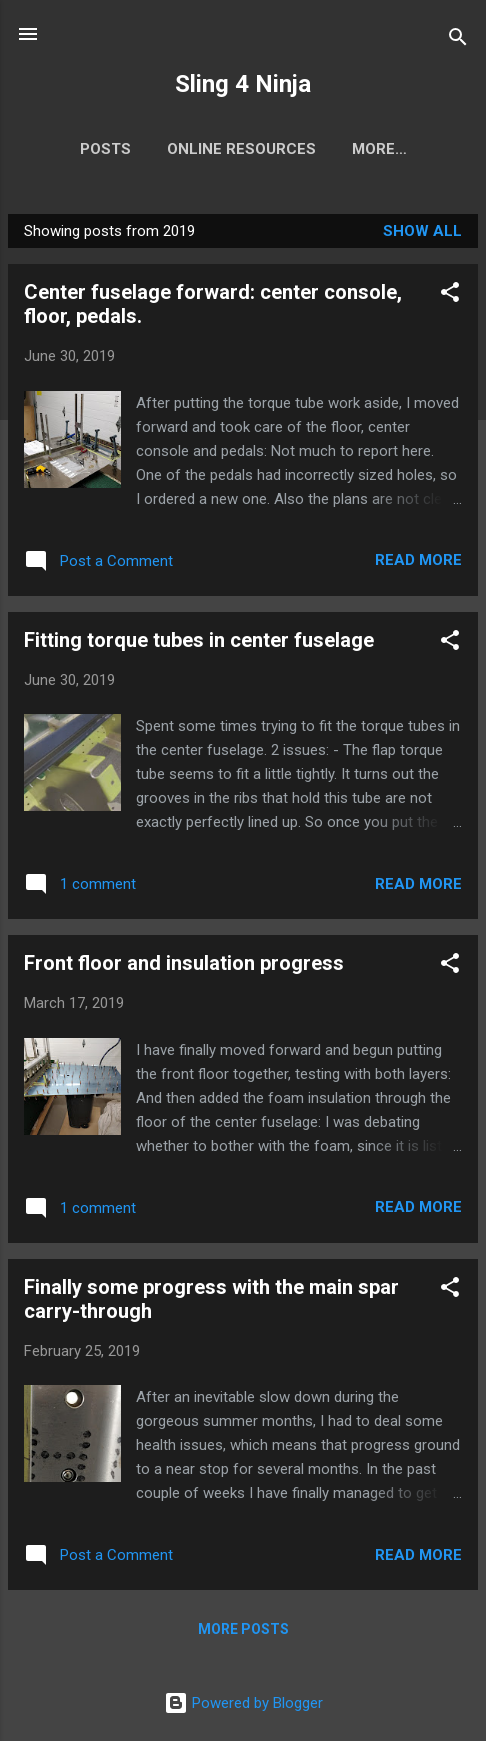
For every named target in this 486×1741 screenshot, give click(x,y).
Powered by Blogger (243, 1703)
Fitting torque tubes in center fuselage (199, 640)
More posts (243, 1629)
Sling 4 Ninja (243, 84)
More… (379, 149)
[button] (450, 295)
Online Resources (241, 149)
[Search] (458, 40)
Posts (105, 149)
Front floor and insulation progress (184, 963)
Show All (422, 231)
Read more (418, 560)
